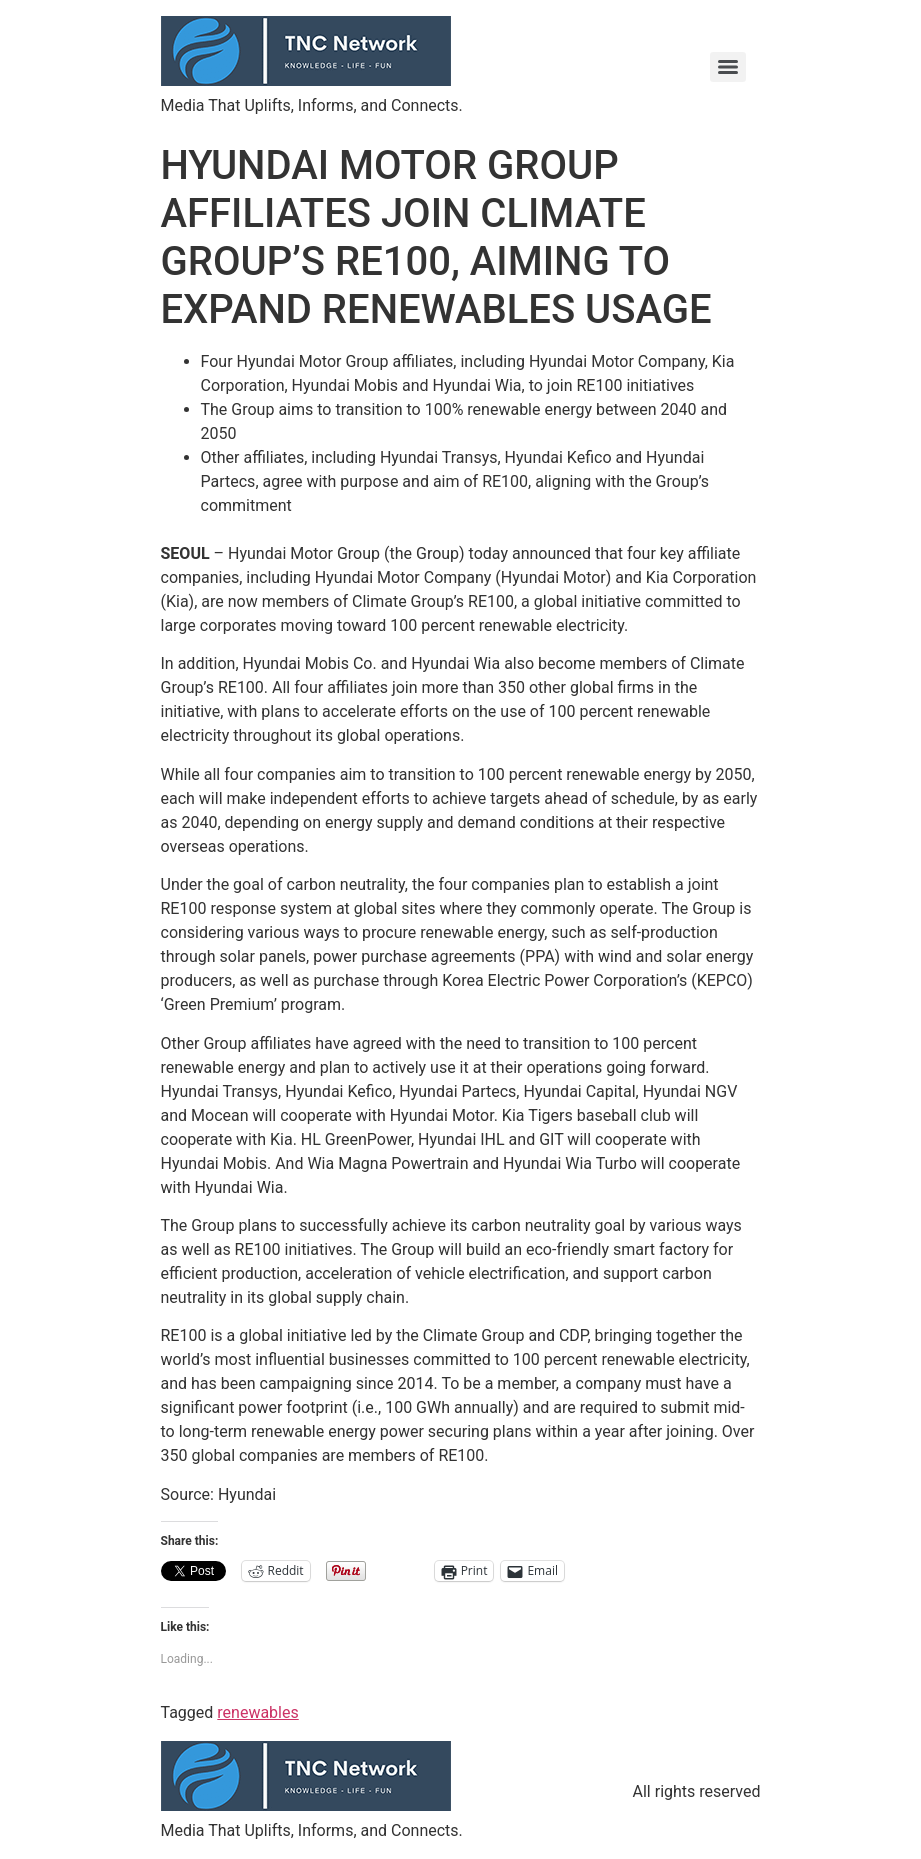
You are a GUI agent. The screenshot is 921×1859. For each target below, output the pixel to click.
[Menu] (728, 67)
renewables (257, 1712)
